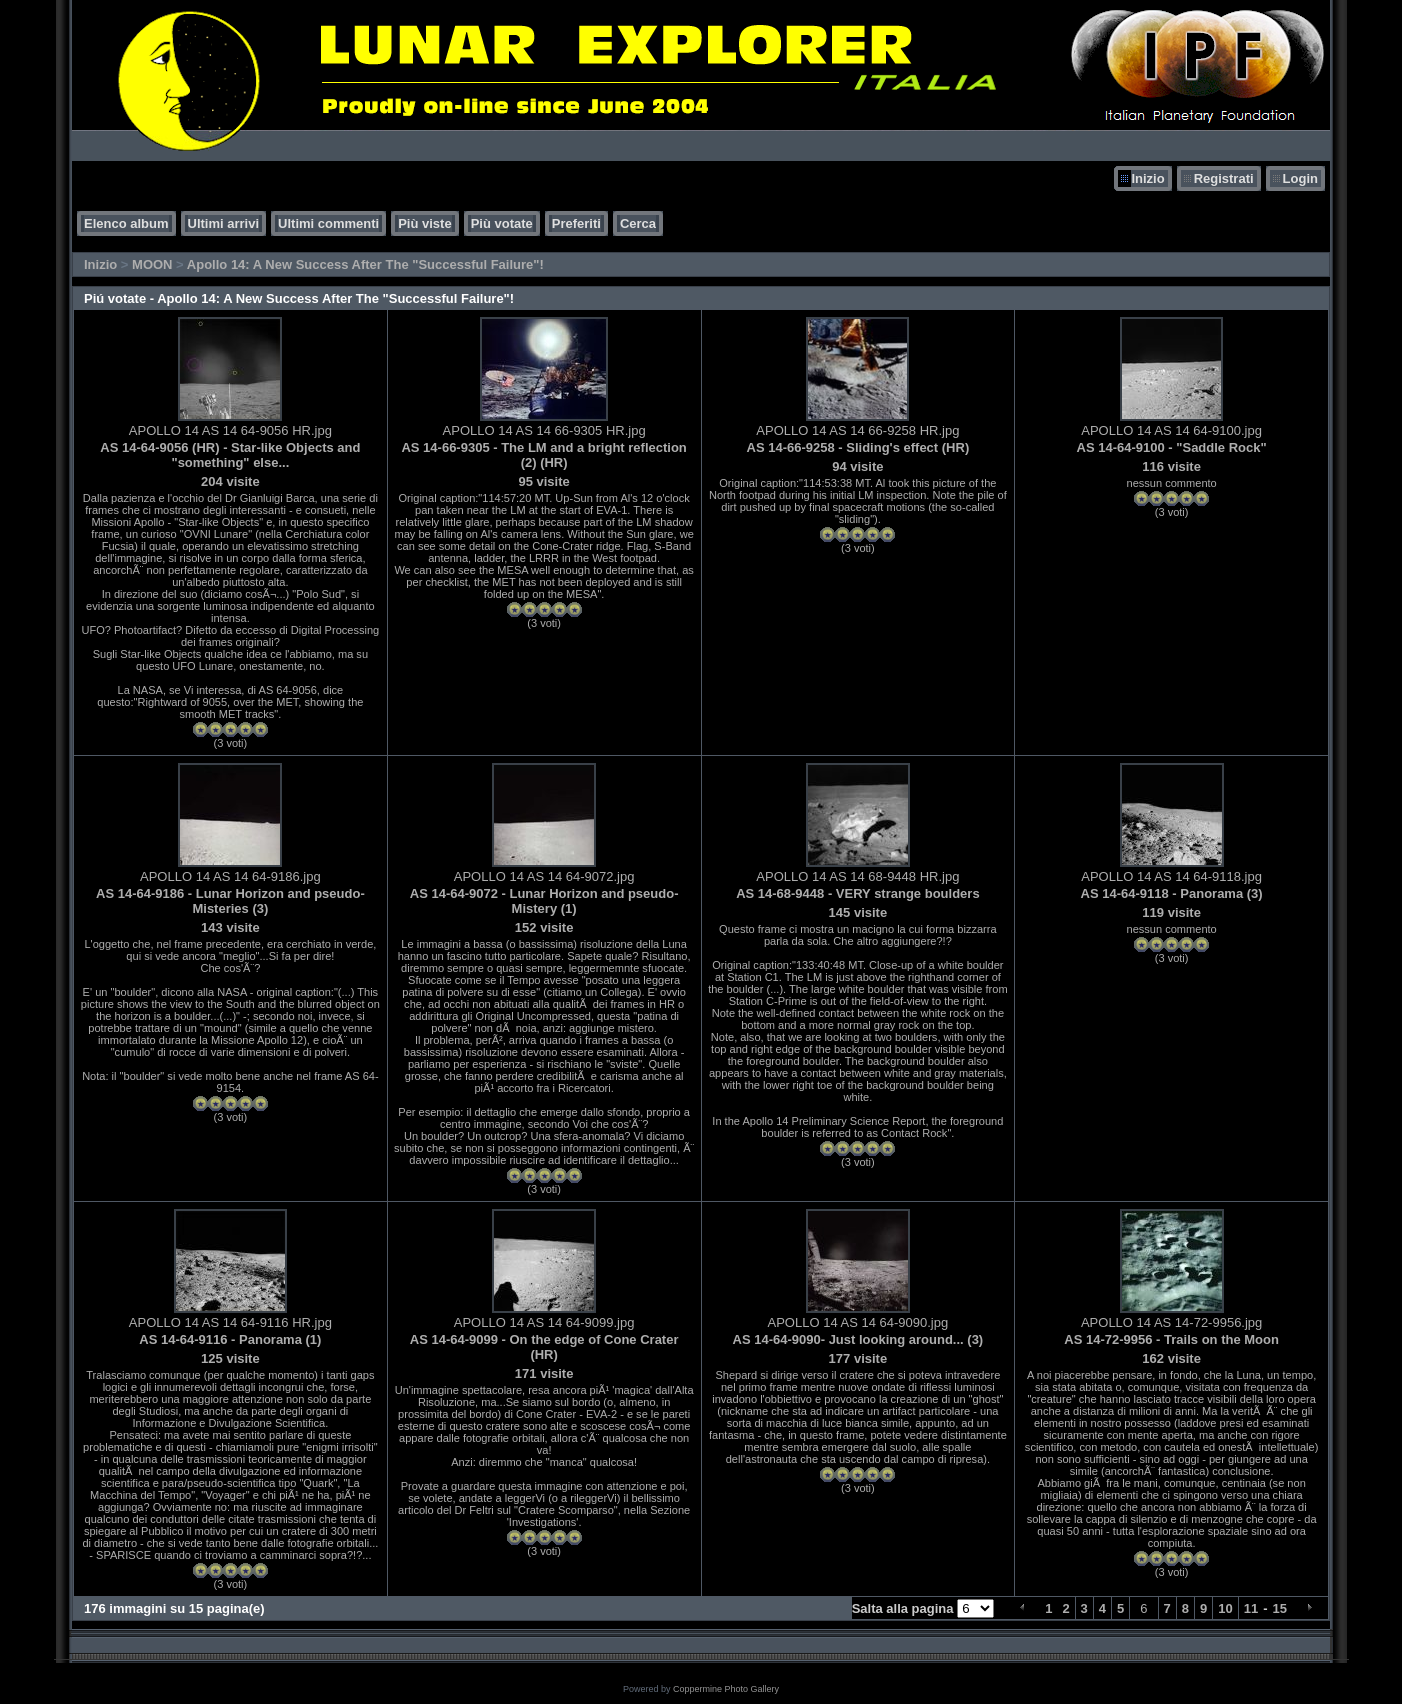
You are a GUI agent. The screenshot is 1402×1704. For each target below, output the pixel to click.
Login (1300, 178)
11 (1251, 1608)
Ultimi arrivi (224, 223)
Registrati (1224, 178)
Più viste (424, 223)
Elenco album (126, 223)
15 (1280, 1608)
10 (1225, 1608)
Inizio (1147, 178)
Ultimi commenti (328, 223)
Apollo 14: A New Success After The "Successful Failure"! (365, 264)
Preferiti (576, 223)
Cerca (638, 223)
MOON (152, 264)
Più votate (502, 223)
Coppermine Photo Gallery (726, 1689)
